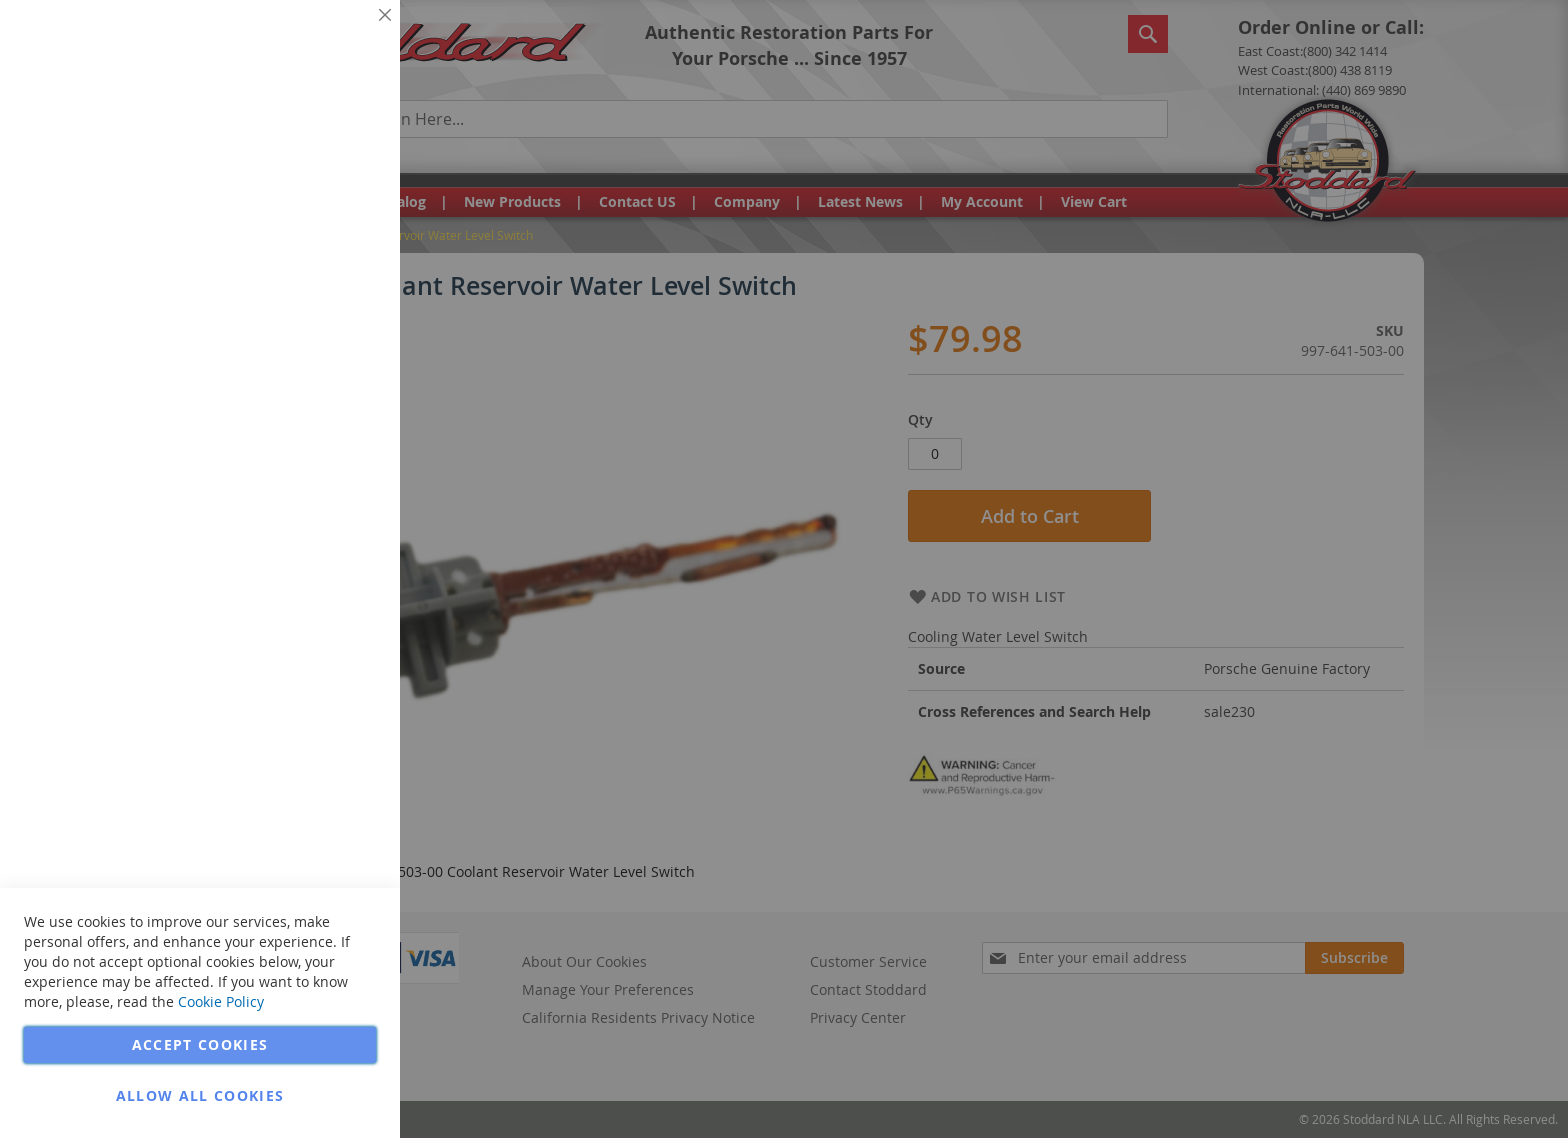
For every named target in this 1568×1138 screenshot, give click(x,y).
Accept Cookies (200, 1044)
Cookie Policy (221, 1001)
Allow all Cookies (200, 1095)
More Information (318, 154)
